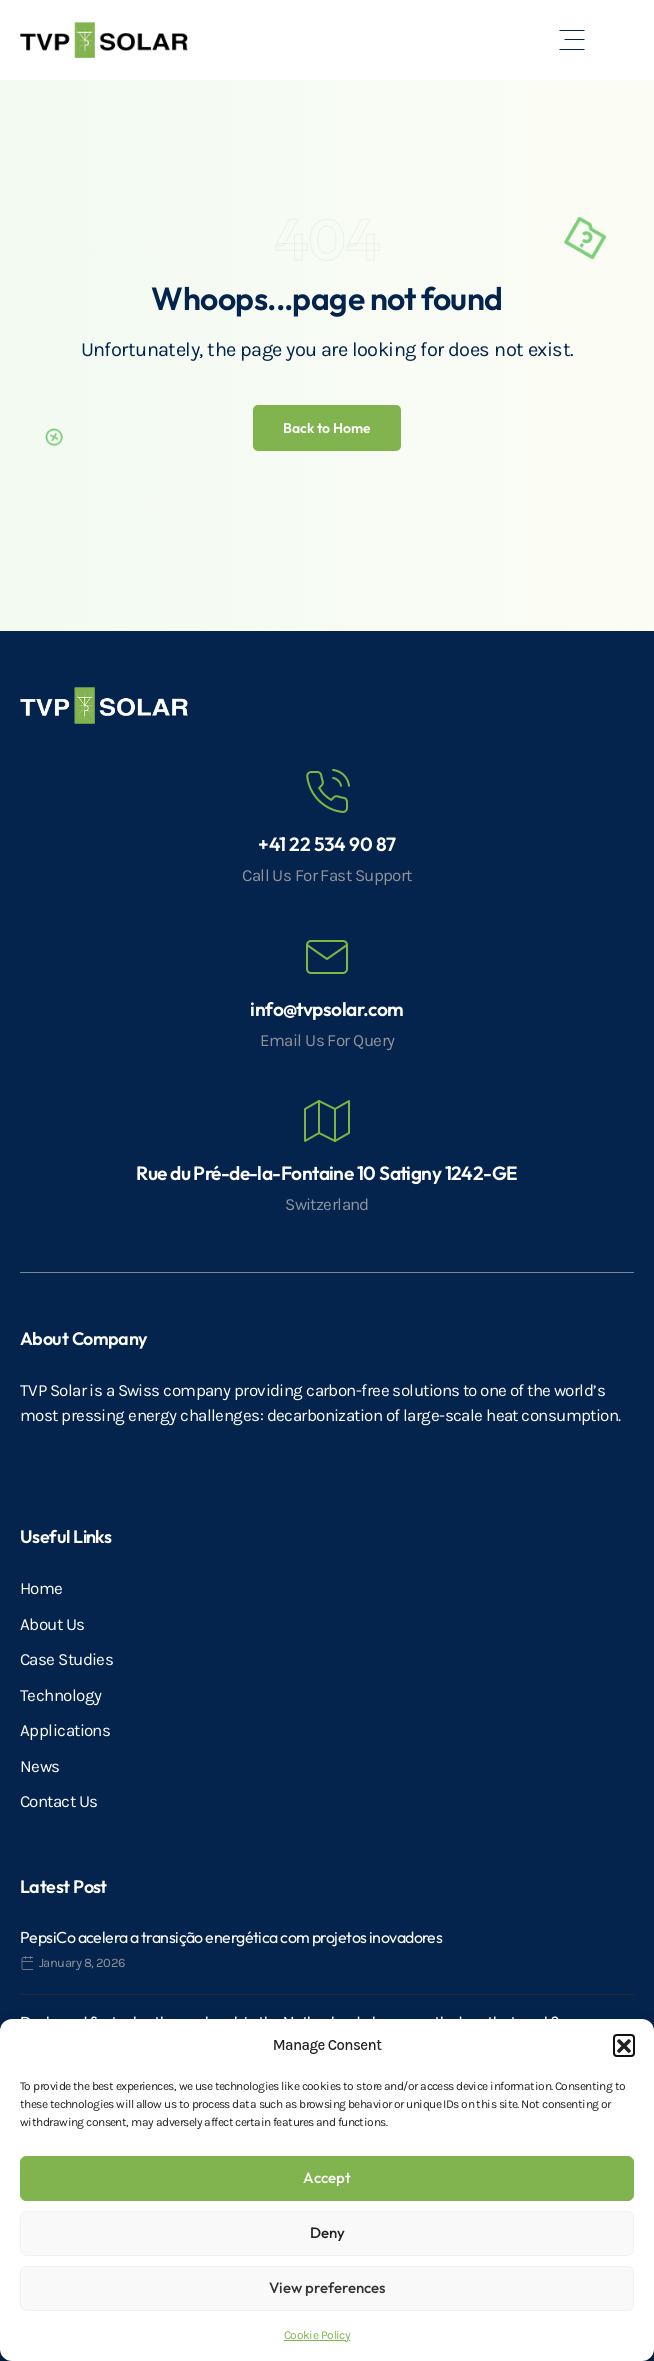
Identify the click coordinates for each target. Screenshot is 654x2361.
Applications (65, 1730)
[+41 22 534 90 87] (327, 792)
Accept (327, 2177)
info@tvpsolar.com (326, 1009)
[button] (624, 2045)
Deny (327, 2232)
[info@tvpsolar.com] (327, 957)
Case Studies (66, 1659)
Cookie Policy (317, 2335)
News (40, 1766)
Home (41, 1588)
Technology (60, 1695)
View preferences (327, 2287)
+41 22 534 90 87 (326, 844)
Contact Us (58, 1801)
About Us (52, 1624)
